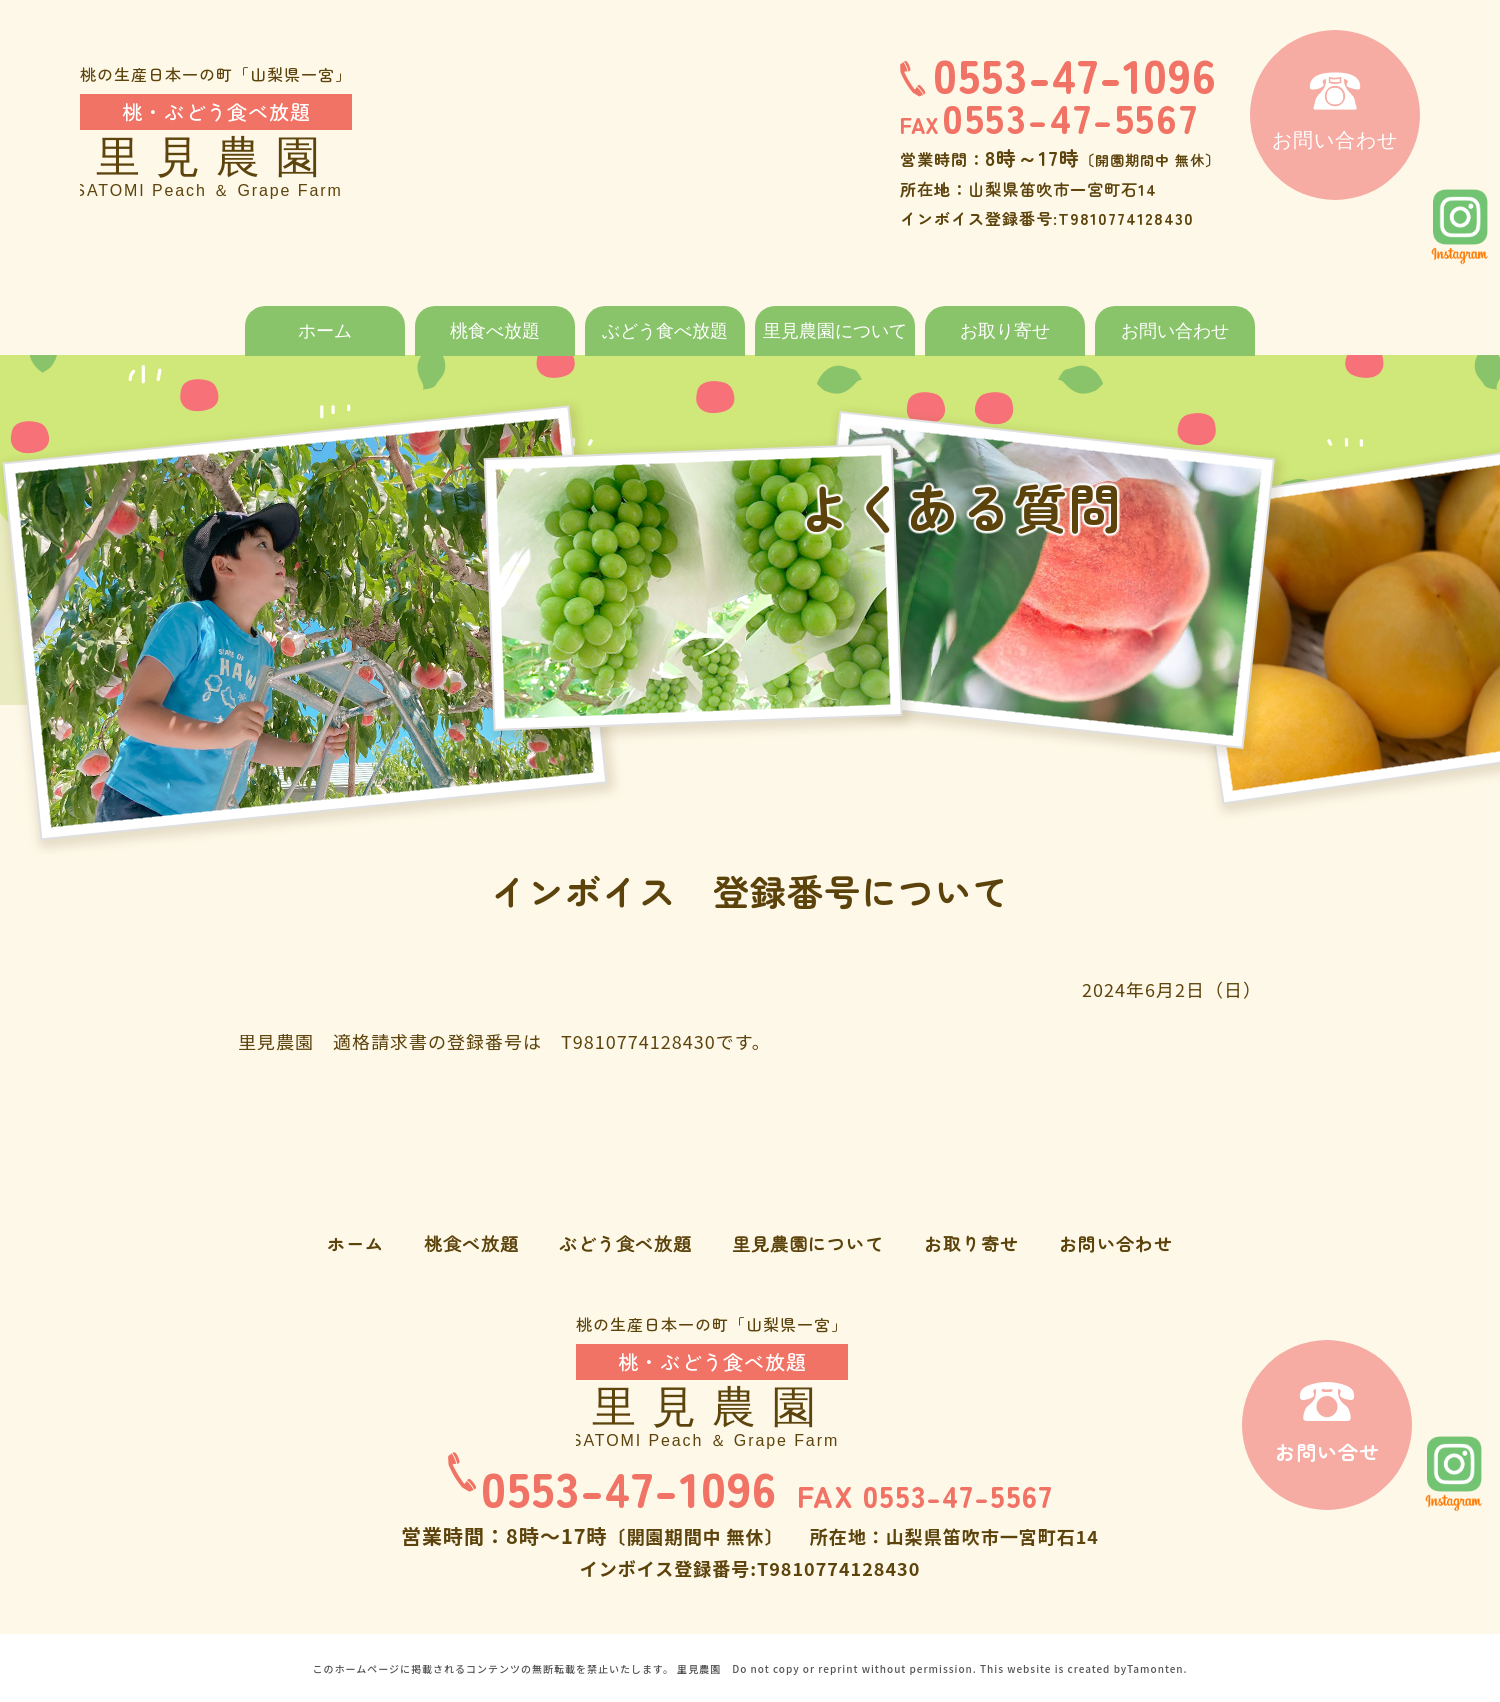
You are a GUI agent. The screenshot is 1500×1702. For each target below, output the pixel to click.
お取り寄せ (1005, 331)
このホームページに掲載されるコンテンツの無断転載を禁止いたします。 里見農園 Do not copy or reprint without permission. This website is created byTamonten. (750, 1667)
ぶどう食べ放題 (665, 331)
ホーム (325, 331)
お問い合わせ (1175, 331)
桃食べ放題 (495, 331)
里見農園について (835, 331)
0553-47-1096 (1058, 73)
